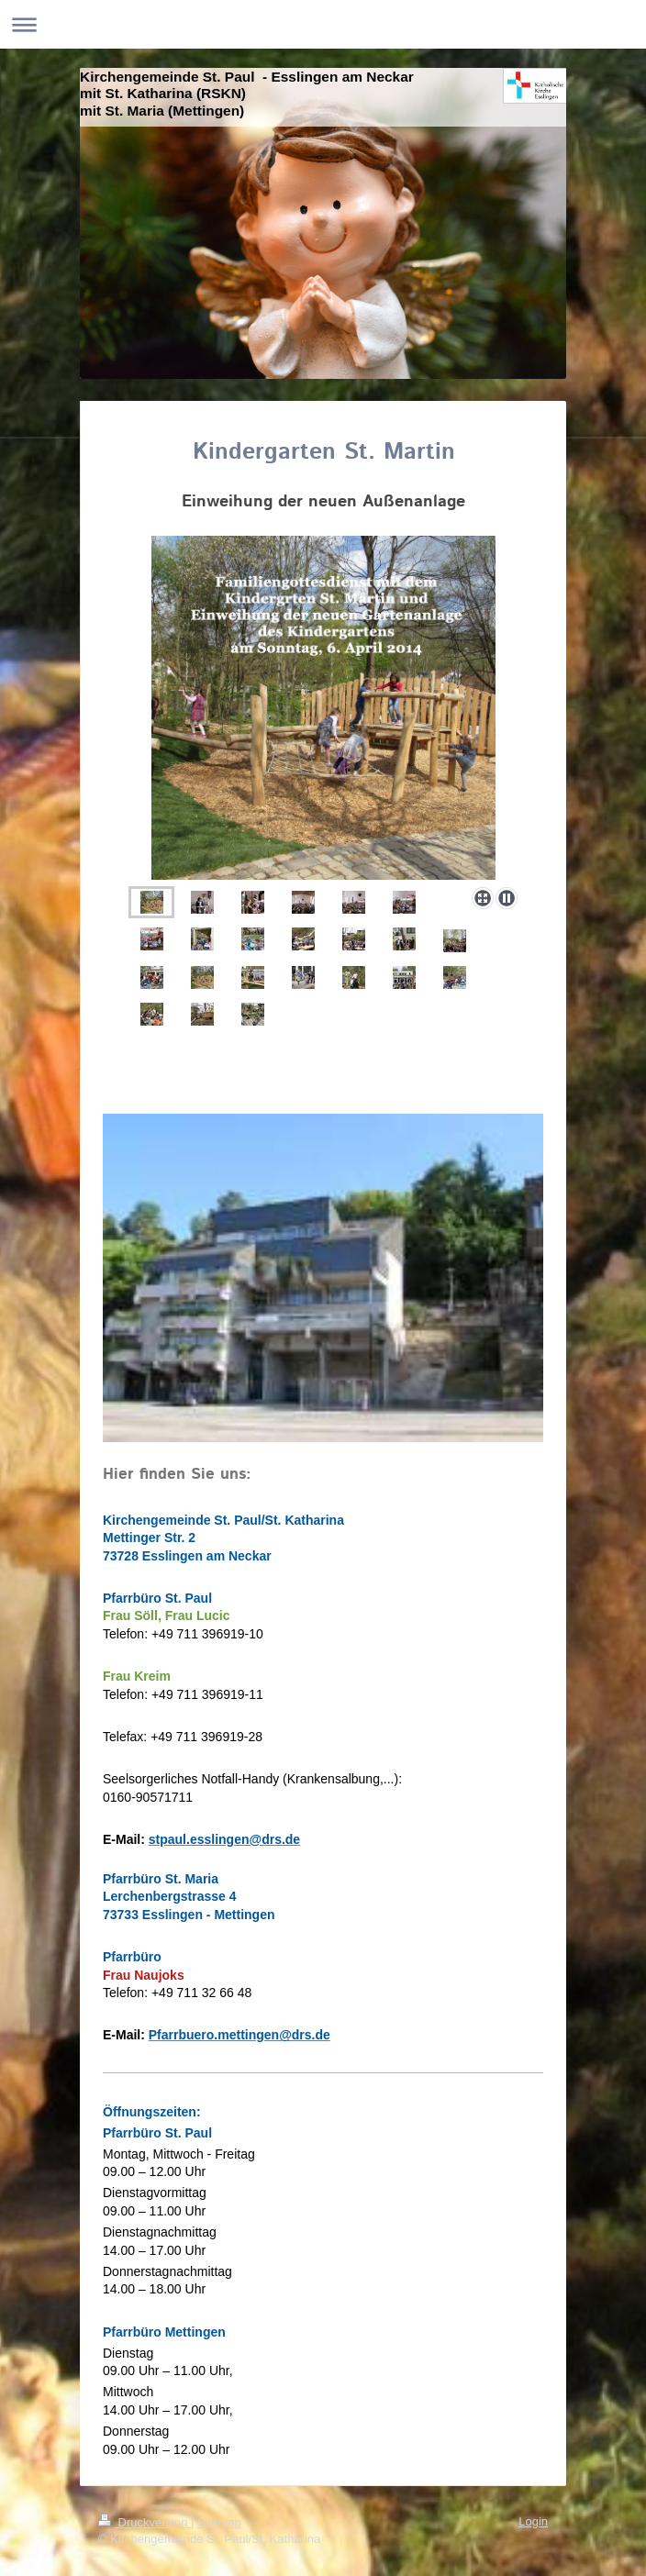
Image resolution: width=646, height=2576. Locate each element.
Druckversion (144, 2522)
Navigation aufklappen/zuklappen (323, 24)
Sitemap (219, 2522)
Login (533, 2521)
